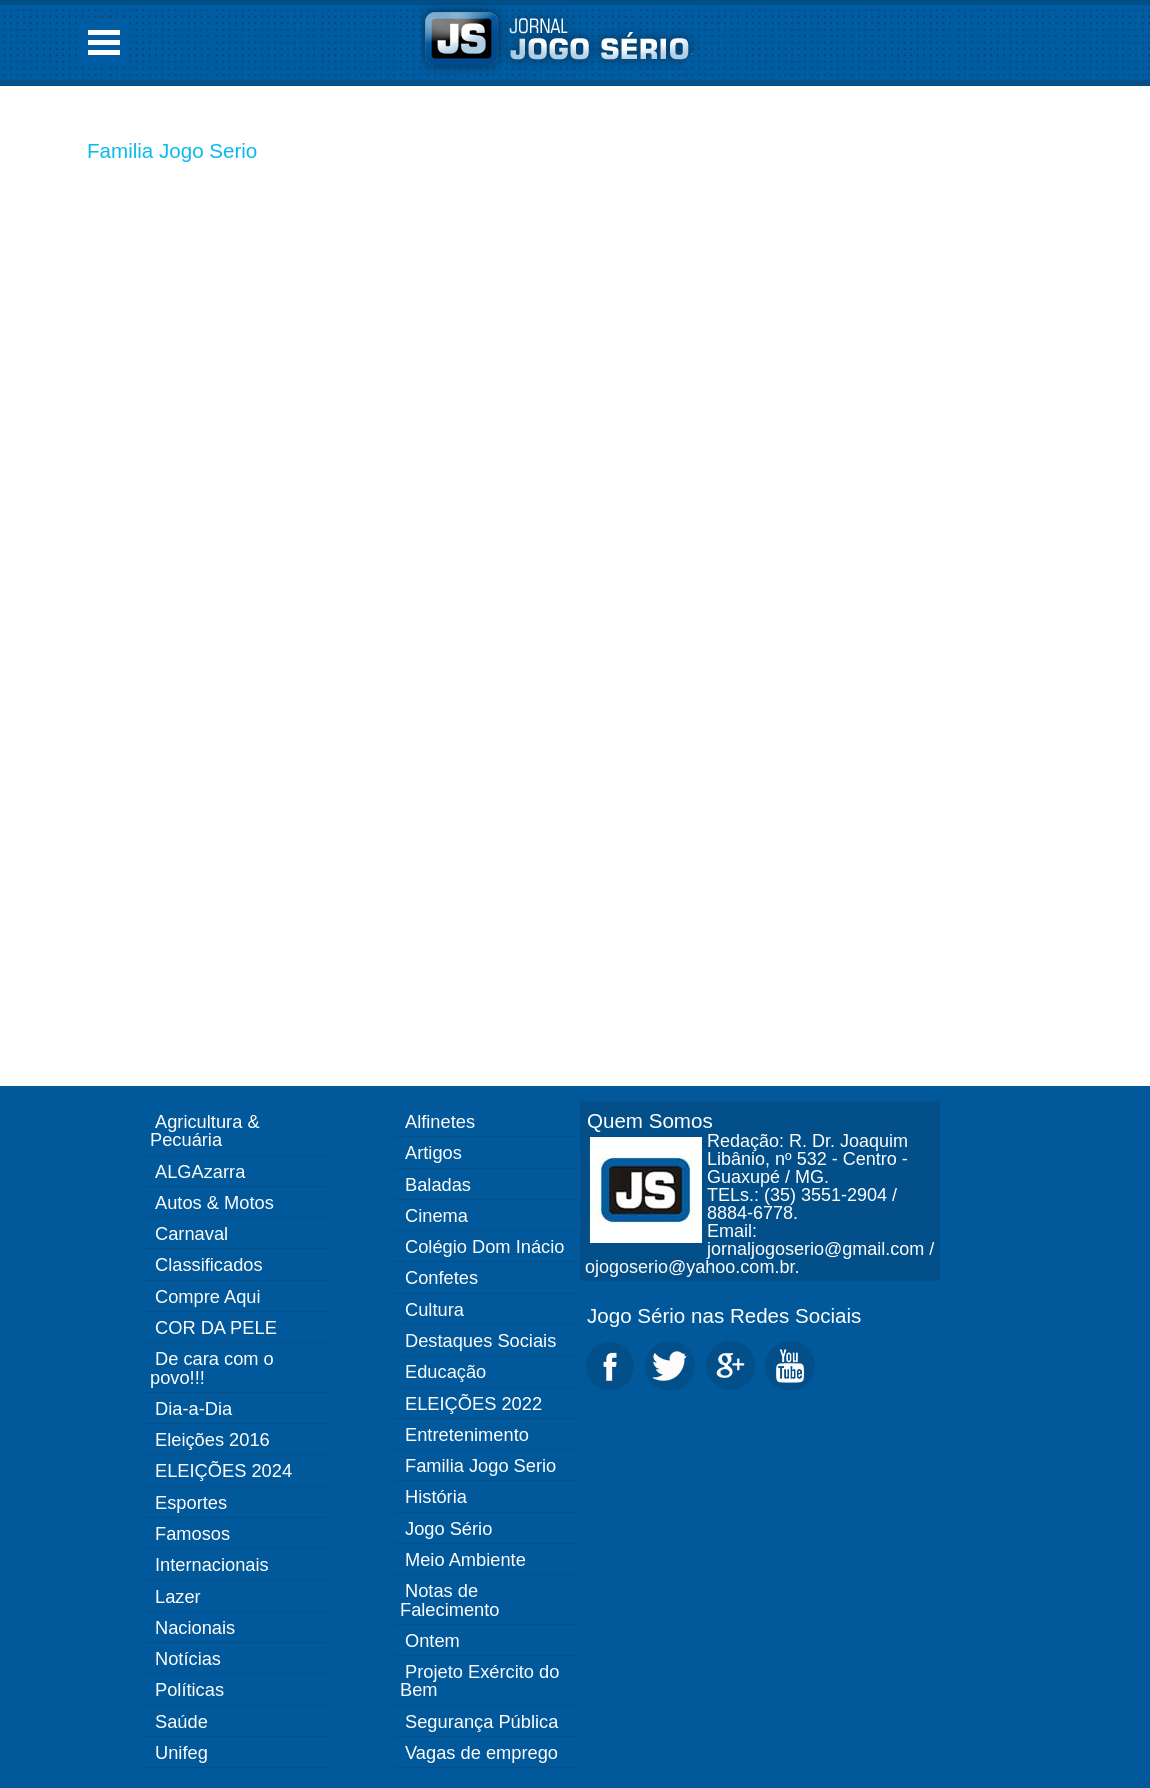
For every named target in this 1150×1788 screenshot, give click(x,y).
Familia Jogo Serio (172, 150)
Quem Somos (650, 1120)
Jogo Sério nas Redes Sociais (724, 1315)
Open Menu (104, 42)
